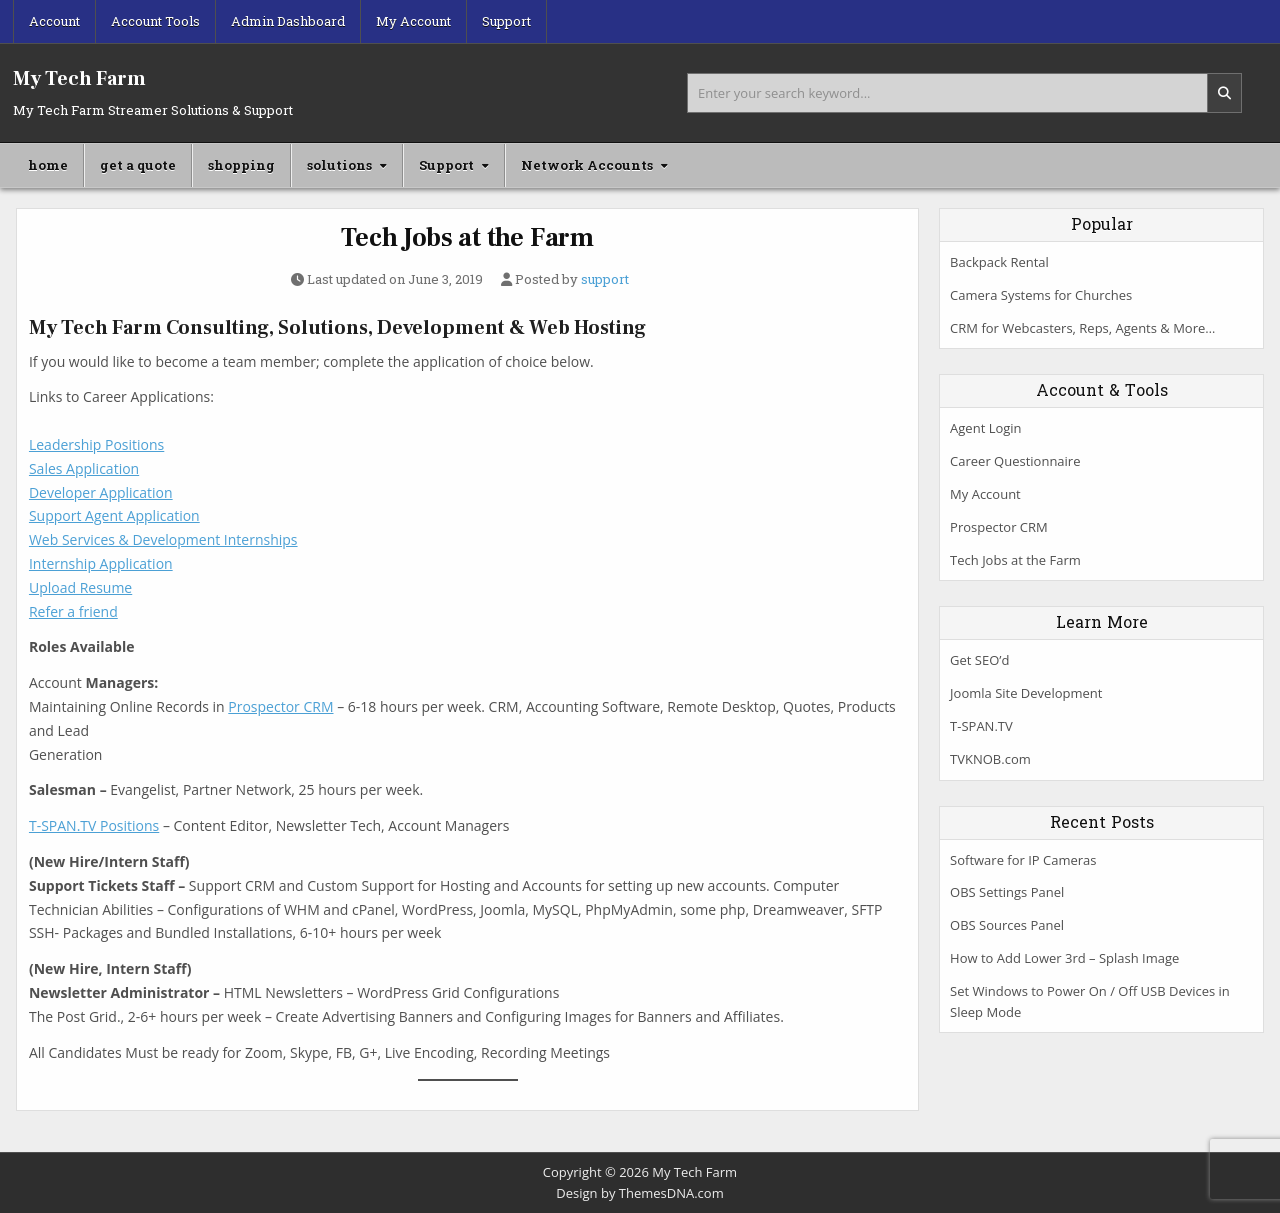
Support (506, 21)
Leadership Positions (96, 444)
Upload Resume (80, 587)
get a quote (138, 165)
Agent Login (985, 428)
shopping (241, 165)
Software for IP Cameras (1023, 860)
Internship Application (101, 563)
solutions (339, 165)
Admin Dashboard (288, 21)
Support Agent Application (114, 515)
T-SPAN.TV (981, 726)
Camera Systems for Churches (1041, 295)
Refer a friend (73, 611)
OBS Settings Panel (1007, 892)
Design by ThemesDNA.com (639, 1193)
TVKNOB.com (990, 759)
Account (54, 21)
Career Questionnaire (1015, 461)
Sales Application (84, 468)
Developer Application (101, 492)
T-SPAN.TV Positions (94, 825)
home (48, 165)
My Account (413, 21)
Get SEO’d (979, 660)
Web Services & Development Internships (163, 539)
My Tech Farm (79, 79)
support (605, 279)
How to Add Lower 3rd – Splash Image (1064, 958)
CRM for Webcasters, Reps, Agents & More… (1082, 328)
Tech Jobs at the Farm (467, 238)
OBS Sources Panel (1007, 925)
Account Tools (155, 21)
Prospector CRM (280, 706)
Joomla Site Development (1026, 693)
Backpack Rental (999, 262)
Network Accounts (587, 165)
